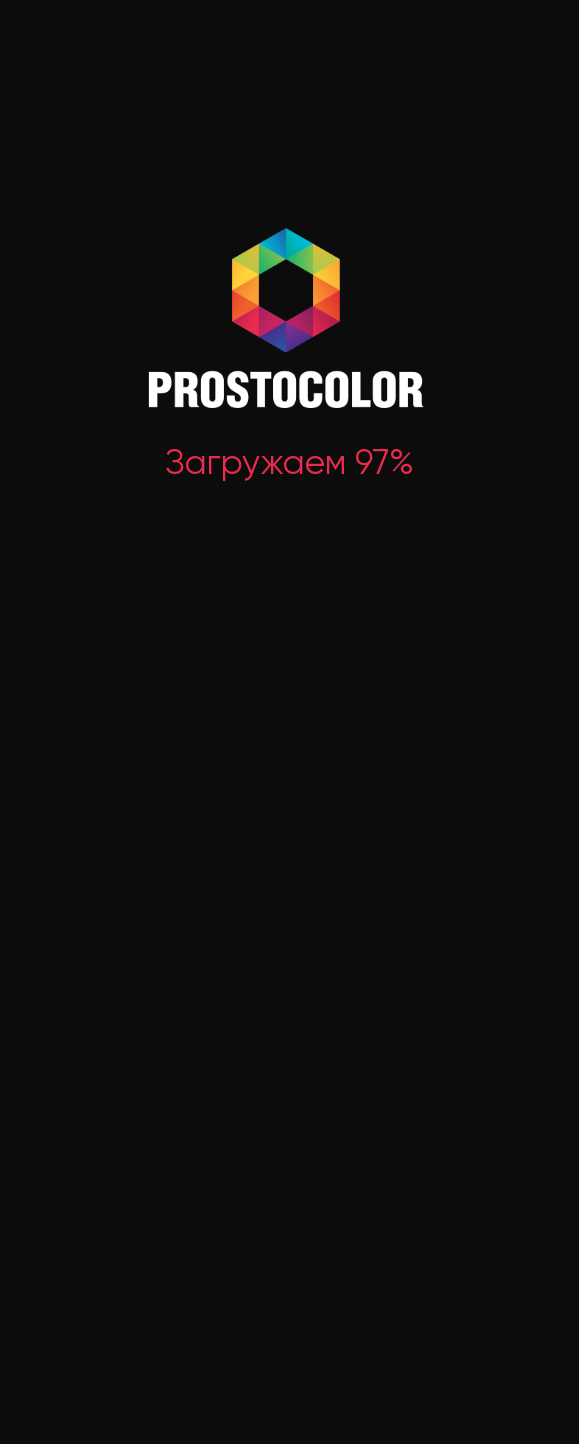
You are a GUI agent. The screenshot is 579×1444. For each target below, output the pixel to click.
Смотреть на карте (308, 1294)
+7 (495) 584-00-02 (99, 872)
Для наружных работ (327, 892)
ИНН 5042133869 (52, 1317)
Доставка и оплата (418, 1066)
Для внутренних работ (333, 925)
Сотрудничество (411, 1099)
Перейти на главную (289, 486)
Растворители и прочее (338, 957)
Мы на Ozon (295, 1132)
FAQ (508, 1098)
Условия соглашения (495, 1343)
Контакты (529, 1132)
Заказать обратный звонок (87, 897)
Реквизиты (40, 1269)
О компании (294, 1066)
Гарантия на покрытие (393, 1141)
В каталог (289, 563)
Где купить (290, 1099)
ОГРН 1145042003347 (62, 1293)
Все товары (280, 870)
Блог (512, 1066)
